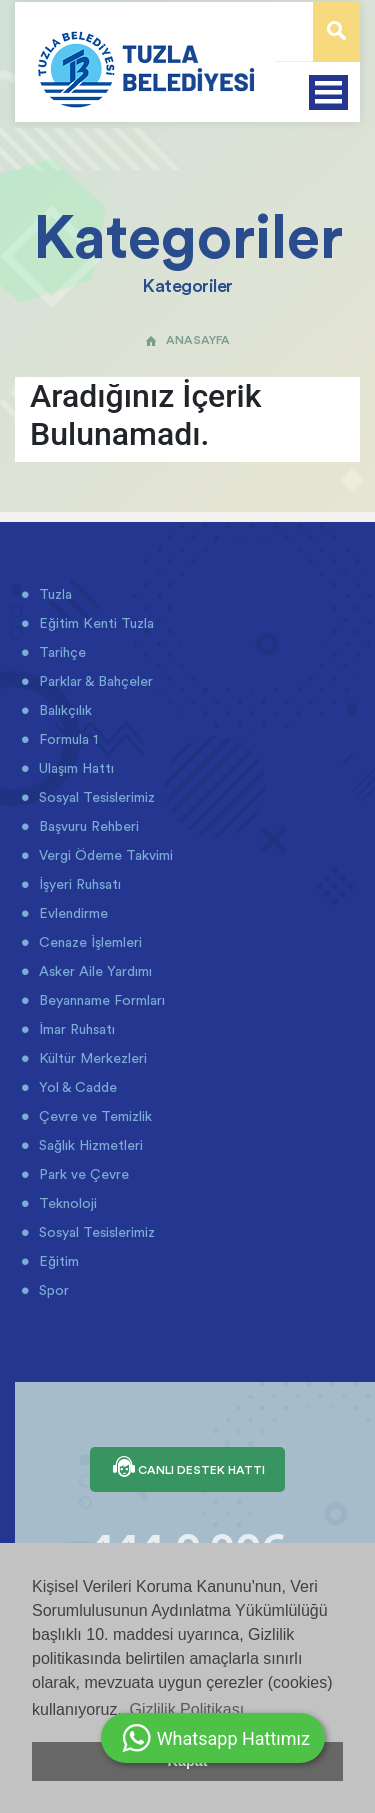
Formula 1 (66, 739)
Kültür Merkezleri (91, 1058)
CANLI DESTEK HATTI (187, 1469)
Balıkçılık (63, 710)
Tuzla (53, 594)
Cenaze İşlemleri (88, 942)
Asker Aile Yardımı (93, 971)
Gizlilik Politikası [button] (186, 1709)
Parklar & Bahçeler (94, 681)
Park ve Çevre (82, 1174)
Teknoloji (66, 1203)
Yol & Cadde (76, 1087)
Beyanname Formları (100, 1000)
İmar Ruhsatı (75, 1029)
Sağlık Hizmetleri (89, 1145)
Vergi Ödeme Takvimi (104, 855)
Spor (52, 1290)
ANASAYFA (187, 339)
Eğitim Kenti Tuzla (94, 623)
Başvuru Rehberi (87, 826)
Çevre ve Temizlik (93, 1116)
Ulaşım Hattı (74, 768)
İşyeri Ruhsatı (78, 884)
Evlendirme (71, 913)
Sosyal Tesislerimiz (95, 797)
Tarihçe (60, 652)
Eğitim (57, 1261)
